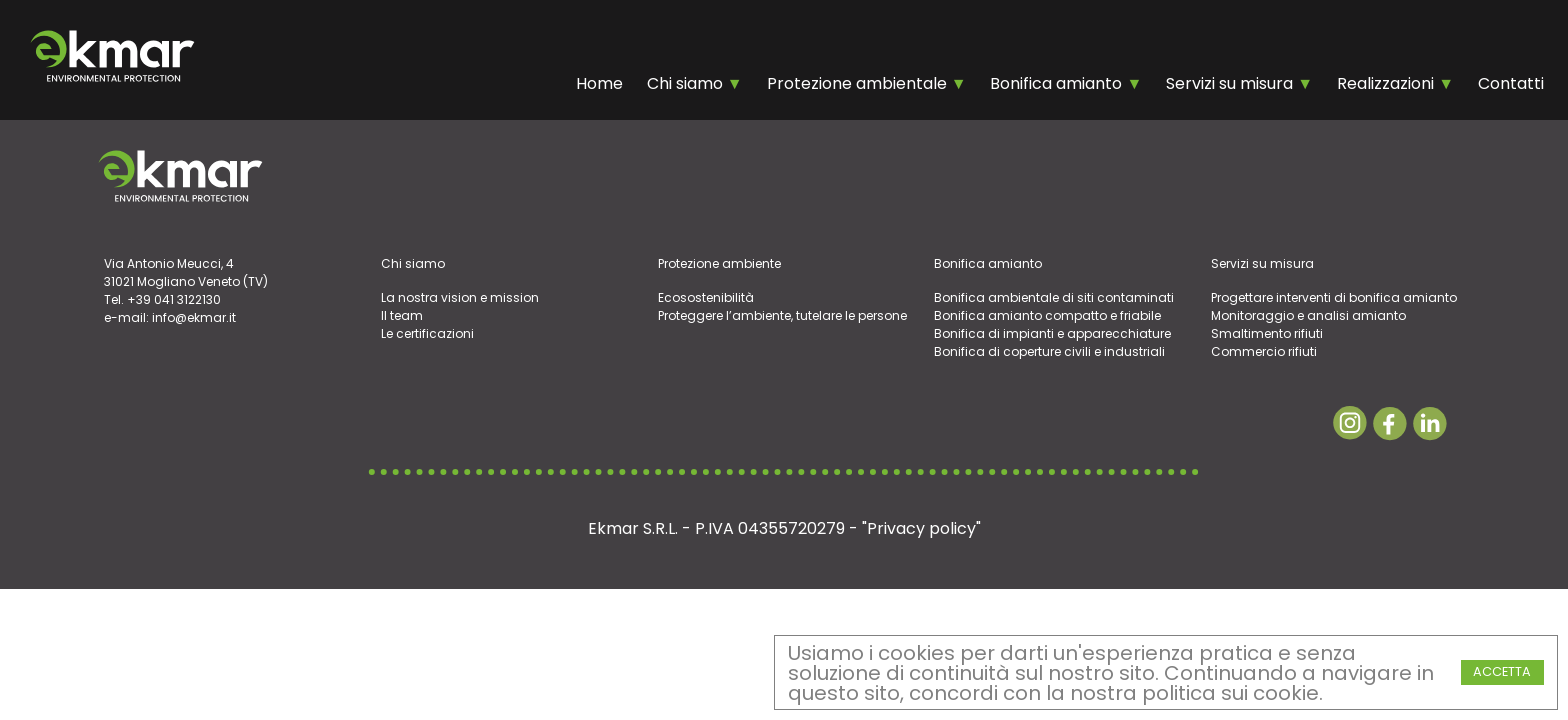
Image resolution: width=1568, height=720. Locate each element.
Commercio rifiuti (1264, 351)
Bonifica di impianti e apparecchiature (1052, 333)
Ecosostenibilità (706, 297)
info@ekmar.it (194, 317)
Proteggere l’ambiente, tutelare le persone (782, 315)
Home (599, 83)
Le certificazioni (427, 333)
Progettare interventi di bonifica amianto (1334, 297)
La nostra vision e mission (460, 297)
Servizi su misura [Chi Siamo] (1231, 83)
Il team (402, 315)
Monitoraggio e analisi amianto (1308, 315)
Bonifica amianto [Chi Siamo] (1058, 83)
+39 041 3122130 (174, 299)
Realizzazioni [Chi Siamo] (1387, 83)
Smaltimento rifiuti (1267, 333)
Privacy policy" (924, 528)
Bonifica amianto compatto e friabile (1047, 315)
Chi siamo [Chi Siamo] (687, 83)
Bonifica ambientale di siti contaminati (1054, 297)
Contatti (1511, 83)
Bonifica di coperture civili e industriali (1049, 351)
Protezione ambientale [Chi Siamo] (859, 83)
